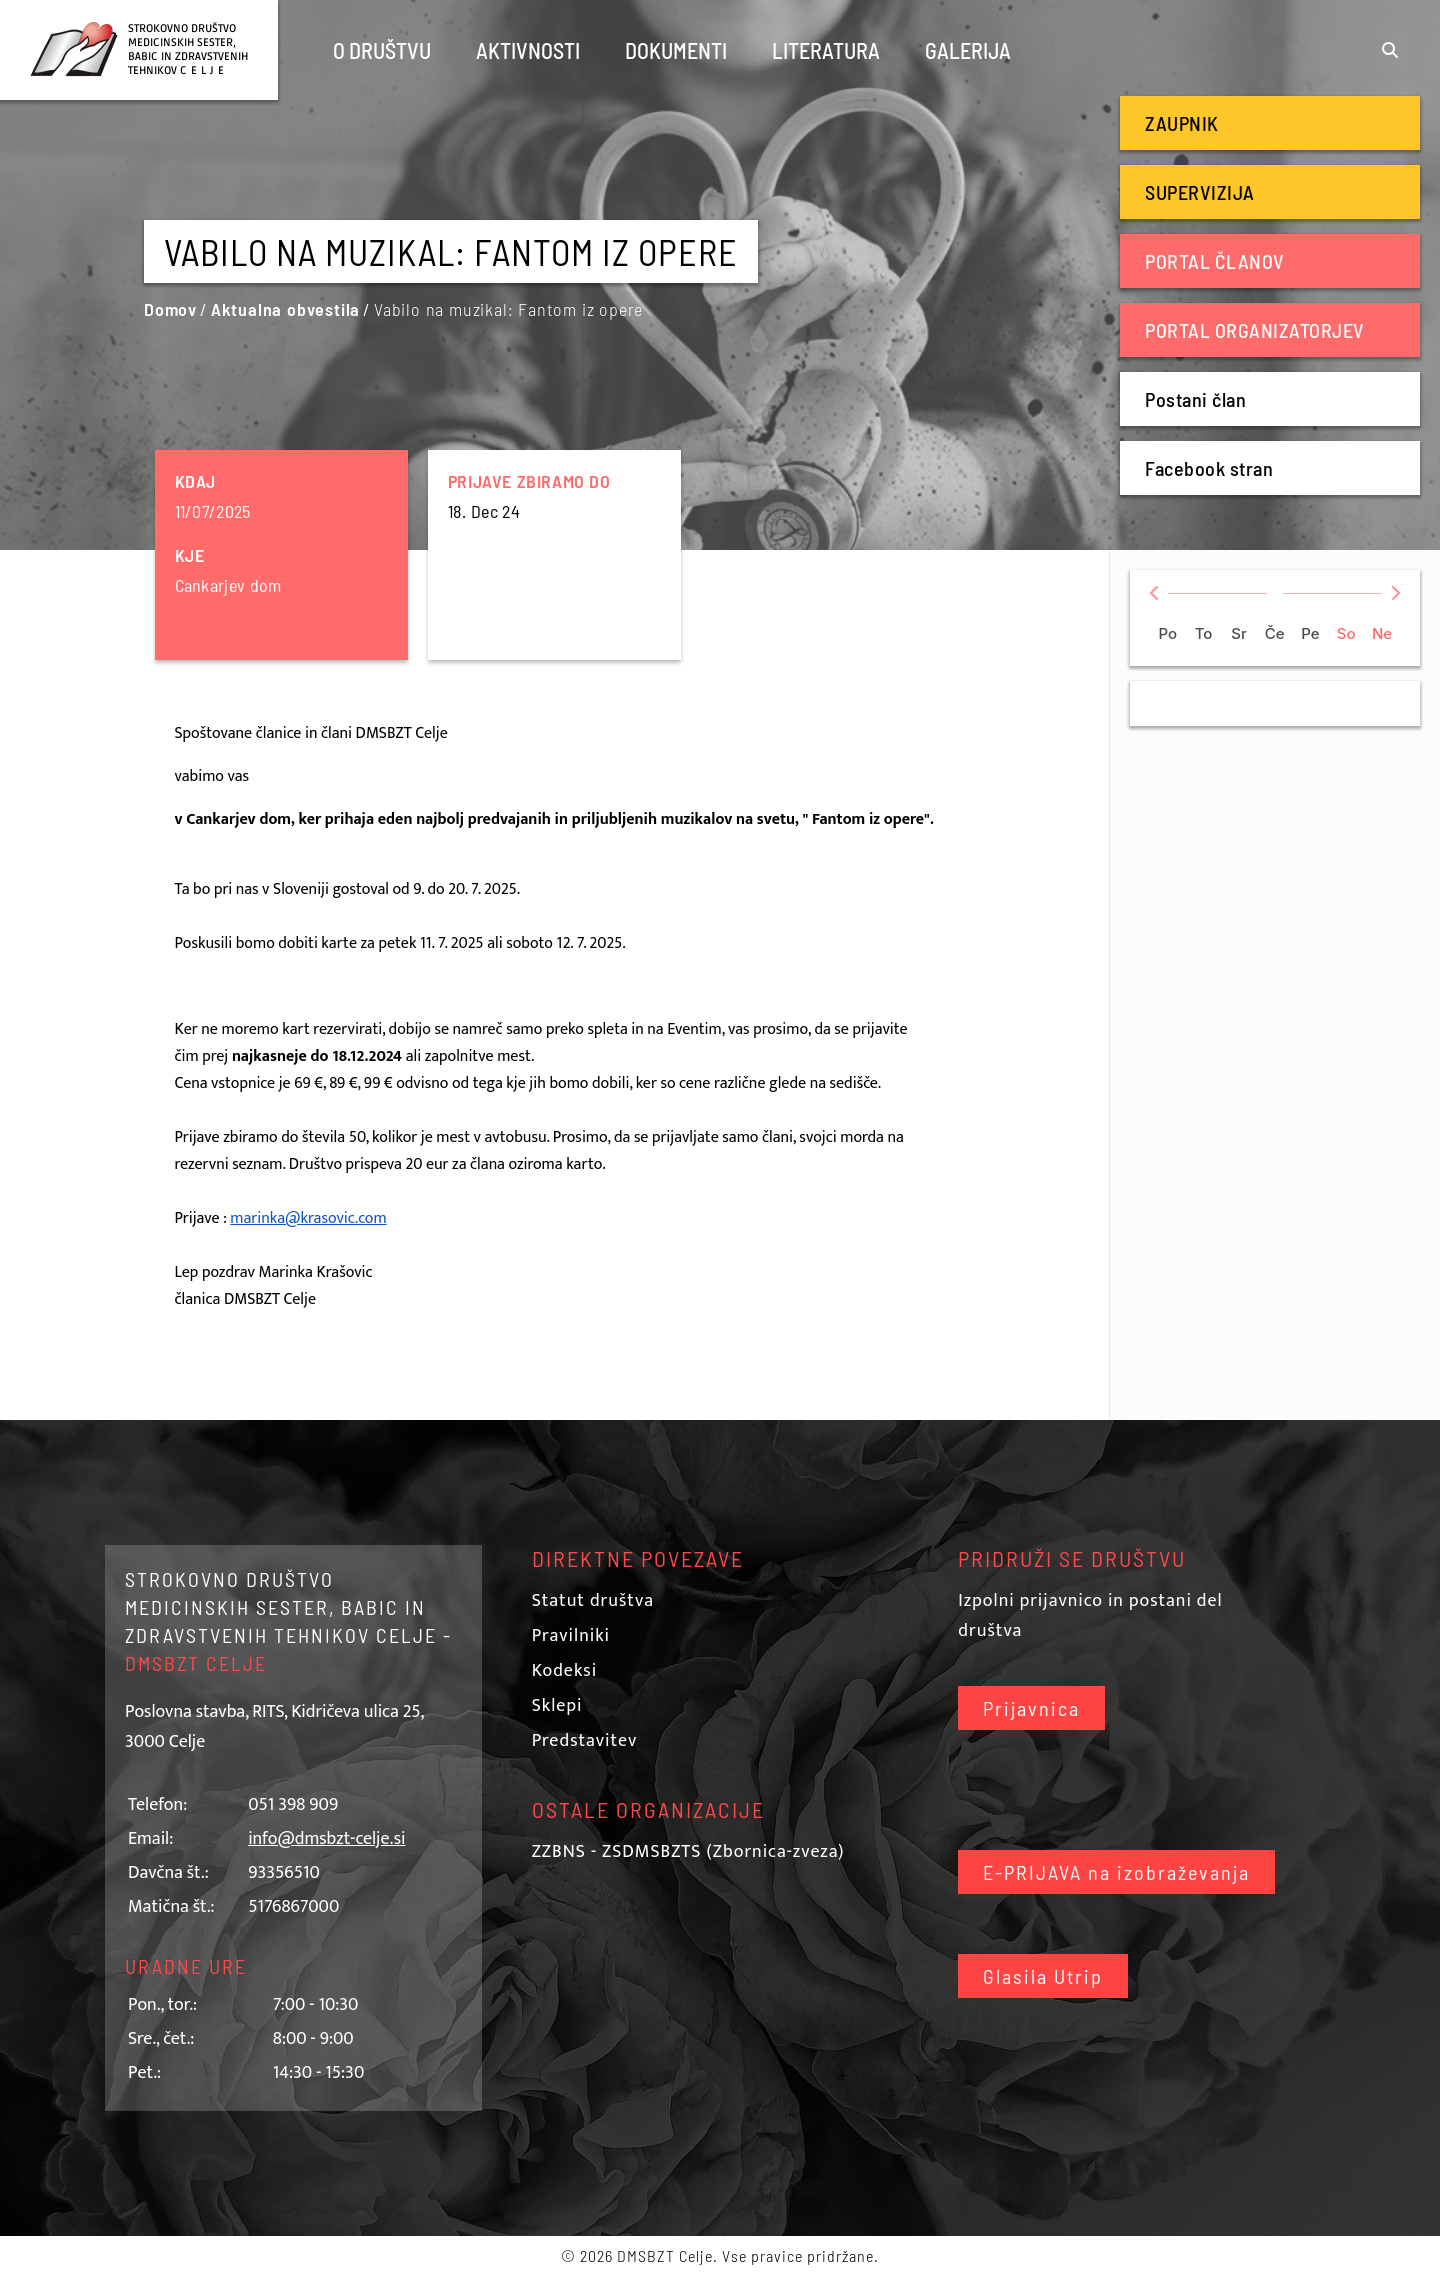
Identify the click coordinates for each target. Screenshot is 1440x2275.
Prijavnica (1031, 1708)
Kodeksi (564, 1671)
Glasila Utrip (1043, 1976)
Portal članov (1215, 261)
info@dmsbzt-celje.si (326, 1839)
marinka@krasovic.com (308, 1218)
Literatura (826, 50)
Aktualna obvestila (285, 309)
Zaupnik (1182, 123)
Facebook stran (1209, 468)
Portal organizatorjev (1255, 330)
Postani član (1195, 399)
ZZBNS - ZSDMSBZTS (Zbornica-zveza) (688, 1852)
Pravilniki (571, 1636)
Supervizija (1200, 192)
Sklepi (557, 1706)
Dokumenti (676, 50)
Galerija (968, 50)
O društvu (382, 50)
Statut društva (593, 1601)
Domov (170, 309)
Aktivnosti (528, 50)
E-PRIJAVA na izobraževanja (1116, 1872)
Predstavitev (585, 1741)
